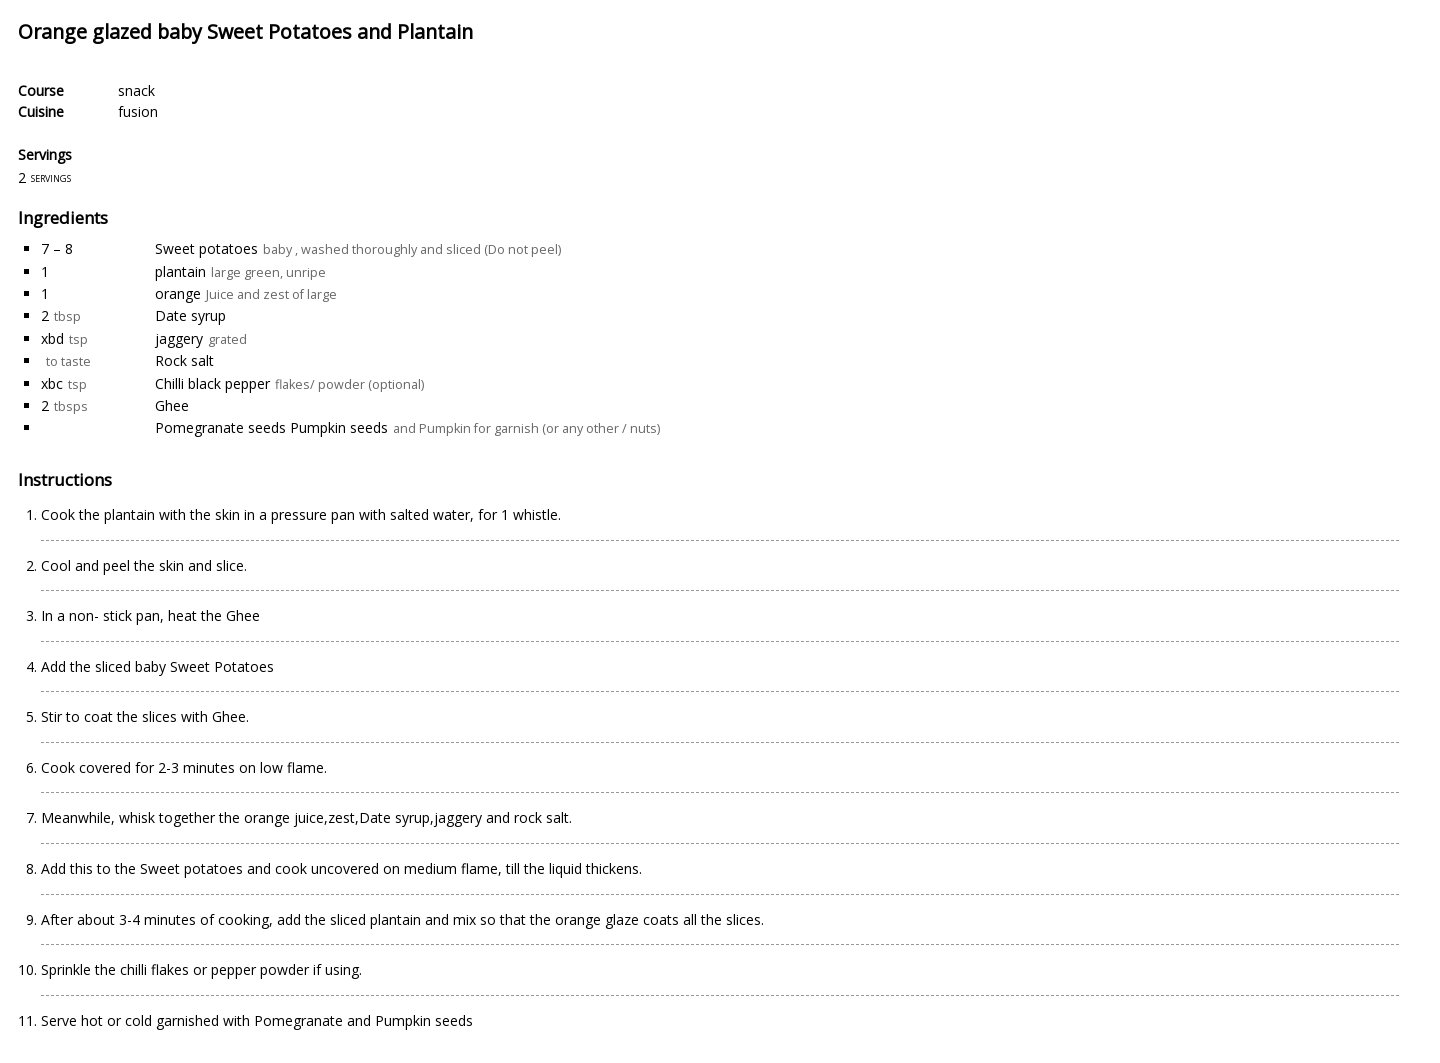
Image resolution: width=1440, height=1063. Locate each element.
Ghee (172, 405)
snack (136, 90)
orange (178, 293)
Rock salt (184, 360)
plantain (180, 271)
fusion (138, 111)
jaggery (179, 338)
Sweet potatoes (206, 248)
